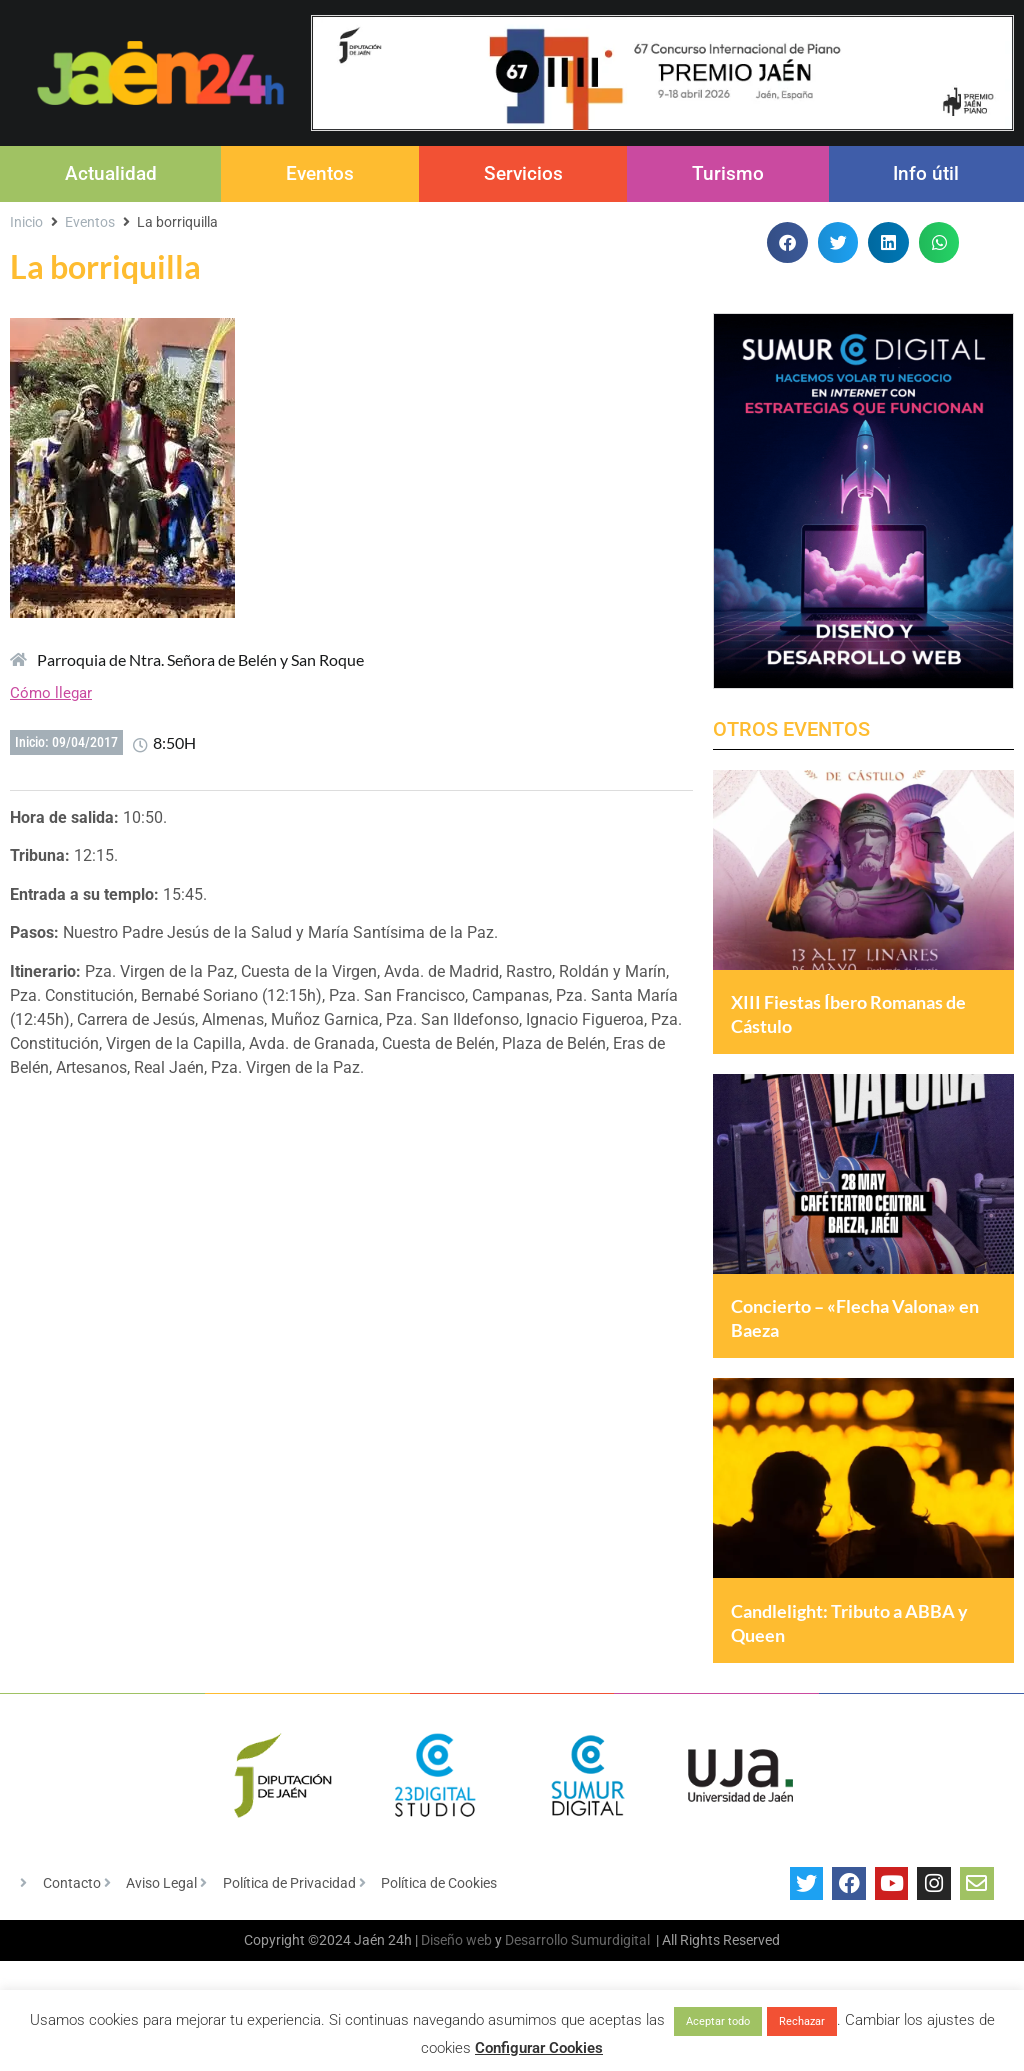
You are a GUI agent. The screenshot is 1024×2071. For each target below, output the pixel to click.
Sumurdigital (610, 1988)
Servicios (523, 173)
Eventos (320, 173)
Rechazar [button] (802, 2021)
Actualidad (111, 173)
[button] (787, 242)
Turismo (728, 173)
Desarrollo (536, 1988)
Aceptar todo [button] (718, 2021)
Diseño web (456, 1988)
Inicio (26, 222)
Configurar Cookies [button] (539, 2048)
